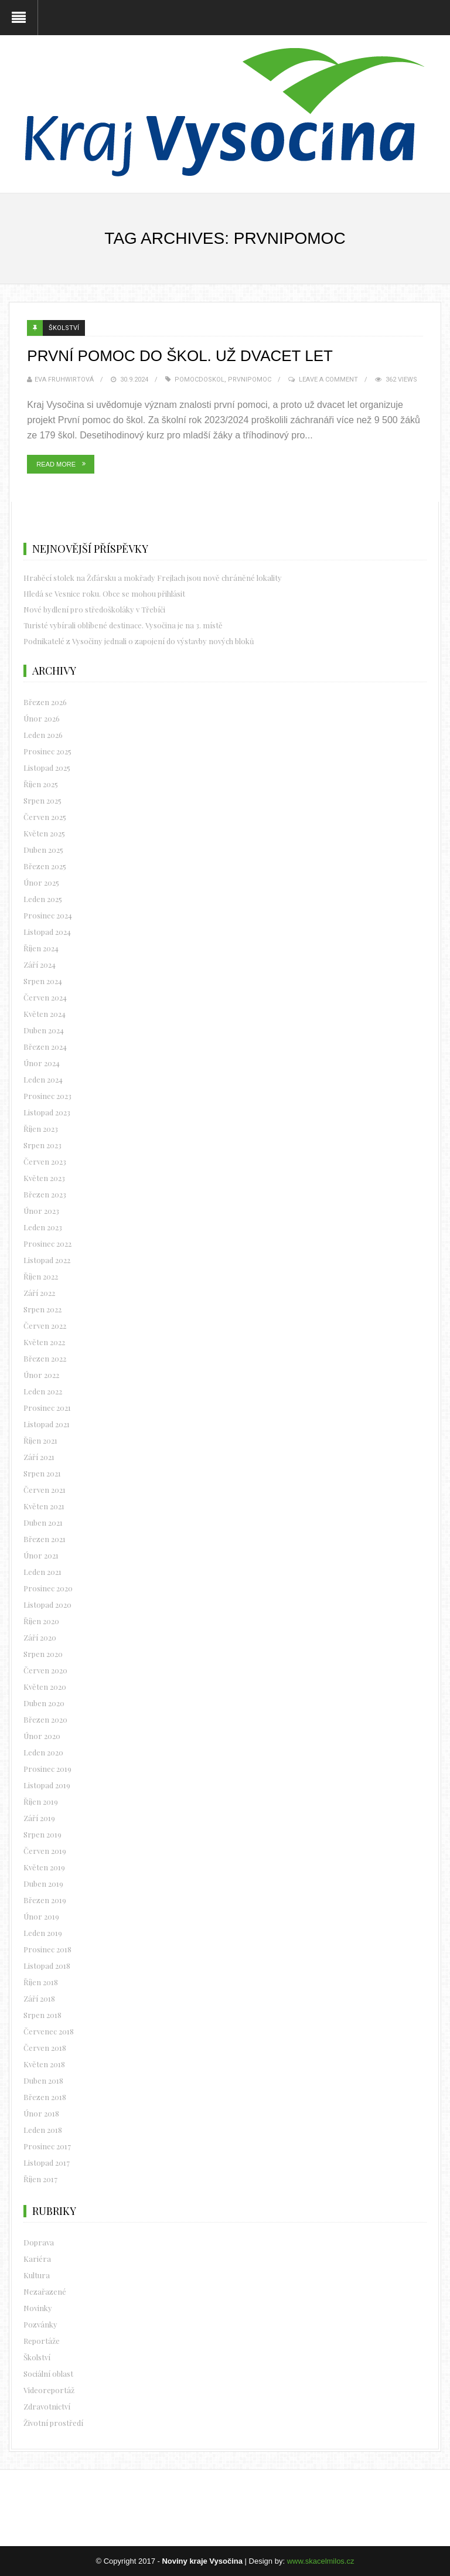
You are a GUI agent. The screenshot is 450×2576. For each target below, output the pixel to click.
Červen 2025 (44, 817)
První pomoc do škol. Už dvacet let (180, 356)
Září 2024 (39, 964)
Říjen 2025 (40, 784)
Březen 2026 (45, 702)
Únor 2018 (41, 2113)
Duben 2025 (43, 850)
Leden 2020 (43, 1752)
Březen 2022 (44, 1358)
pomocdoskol (199, 379)
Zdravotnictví (46, 2406)
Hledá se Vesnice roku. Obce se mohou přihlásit (104, 593)
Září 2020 (39, 1637)
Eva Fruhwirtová (64, 379)
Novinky (37, 2308)
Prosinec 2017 (47, 2146)
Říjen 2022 (40, 1276)
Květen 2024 (44, 1014)
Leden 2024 (43, 1079)
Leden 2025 (42, 899)
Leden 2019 (42, 1933)
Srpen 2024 (42, 981)
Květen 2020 (44, 1687)
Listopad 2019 (46, 1785)
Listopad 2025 (46, 768)
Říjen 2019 (40, 1801)
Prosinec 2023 (47, 1096)
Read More (56, 464)
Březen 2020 (45, 1719)
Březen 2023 (44, 1194)
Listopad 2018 (46, 1966)
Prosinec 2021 (47, 1408)
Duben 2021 (43, 1522)
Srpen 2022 (42, 1309)
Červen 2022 (44, 1325)
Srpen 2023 (42, 1145)
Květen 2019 (44, 1867)
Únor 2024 (41, 1063)
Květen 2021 (43, 1506)
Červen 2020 (45, 1670)
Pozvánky (40, 2324)
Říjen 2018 (40, 1982)
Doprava (38, 2242)
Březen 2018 (44, 2097)
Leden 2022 (42, 1391)
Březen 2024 (45, 1047)
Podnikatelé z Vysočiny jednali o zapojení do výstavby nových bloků (138, 641)
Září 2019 (39, 1818)
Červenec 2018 (48, 2031)
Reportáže (41, 2341)
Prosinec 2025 (47, 751)
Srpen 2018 (42, 2015)
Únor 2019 (41, 1916)
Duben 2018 (43, 2080)
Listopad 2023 (46, 1112)
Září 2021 (38, 1457)
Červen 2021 (44, 1490)
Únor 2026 (41, 718)
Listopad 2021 (46, 1424)
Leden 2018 (42, 2130)
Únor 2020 (41, 1736)
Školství (64, 328)
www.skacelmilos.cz (320, 2561)
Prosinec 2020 (48, 1588)
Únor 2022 (41, 1375)
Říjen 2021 (40, 1440)
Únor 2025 (41, 882)
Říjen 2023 (40, 1129)
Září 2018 (39, 1998)
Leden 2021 (42, 1572)
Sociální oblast (48, 2373)
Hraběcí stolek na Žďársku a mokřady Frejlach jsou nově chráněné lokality (152, 578)
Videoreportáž (48, 2390)
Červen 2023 (44, 1161)
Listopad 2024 (47, 932)
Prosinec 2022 (47, 1243)
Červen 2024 (45, 997)
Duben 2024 (43, 1030)
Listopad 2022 (46, 1260)
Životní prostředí (53, 2423)
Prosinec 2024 (47, 915)
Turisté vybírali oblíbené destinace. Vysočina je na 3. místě (123, 625)
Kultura (36, 2275)
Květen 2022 (44, 1342)
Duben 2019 (43, 1883)
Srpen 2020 (43, 1654)
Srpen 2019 (42, 1834)
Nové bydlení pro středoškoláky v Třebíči (94, 609)
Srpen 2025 (42, 800)
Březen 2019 (44, 1900)
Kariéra (37, 2259)
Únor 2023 (41, 1211)
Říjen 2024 (41, 948)
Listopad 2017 (46, 2162)
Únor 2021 (41, 1555)
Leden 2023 (42, 1227)
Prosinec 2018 (47, 1949)
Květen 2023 (44, 1178)
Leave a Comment (328, 379)
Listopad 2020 (47, 1604)
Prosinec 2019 (47, 1769)
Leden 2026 (43, 735)
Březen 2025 (44, 866)
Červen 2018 (44, 2048)
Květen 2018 (44, 2064)
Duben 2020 (43, 1703)
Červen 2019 (44, 1851)
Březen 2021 (44, 1539)
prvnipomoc (249, 379)
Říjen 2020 (41, 1621)
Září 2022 (39, 1293)
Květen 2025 (44, 833)
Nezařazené (44, 2291)
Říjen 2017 (40, 2179)
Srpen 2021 (42, 1473)
